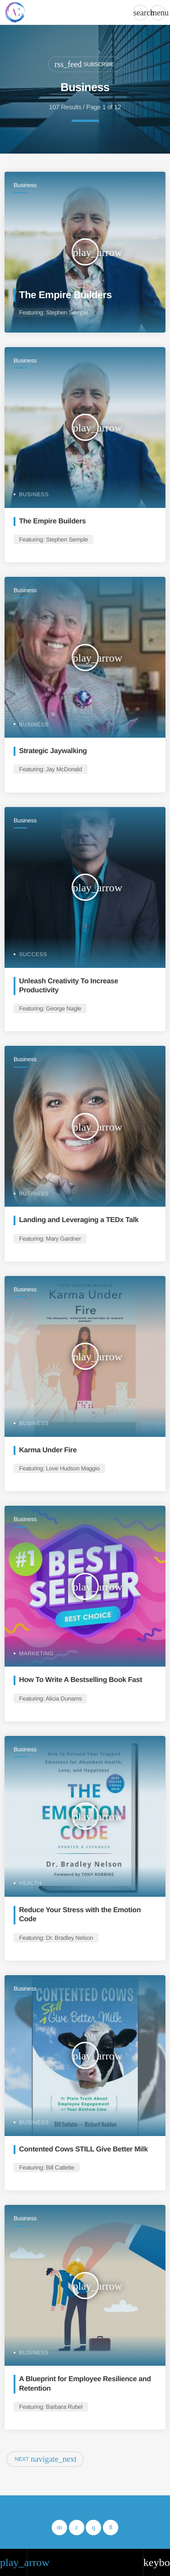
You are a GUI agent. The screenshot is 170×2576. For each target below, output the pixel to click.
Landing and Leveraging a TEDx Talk (79, 1220)
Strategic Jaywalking (53, 751)
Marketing (36, 1653)
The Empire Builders (65, 294)
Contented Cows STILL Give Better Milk (83, 2149)
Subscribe (84, 64)
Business (25, 185)
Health (30, 1883)
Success (33, 954)
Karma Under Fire (48, 1450)
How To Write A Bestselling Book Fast (80, 1680)
